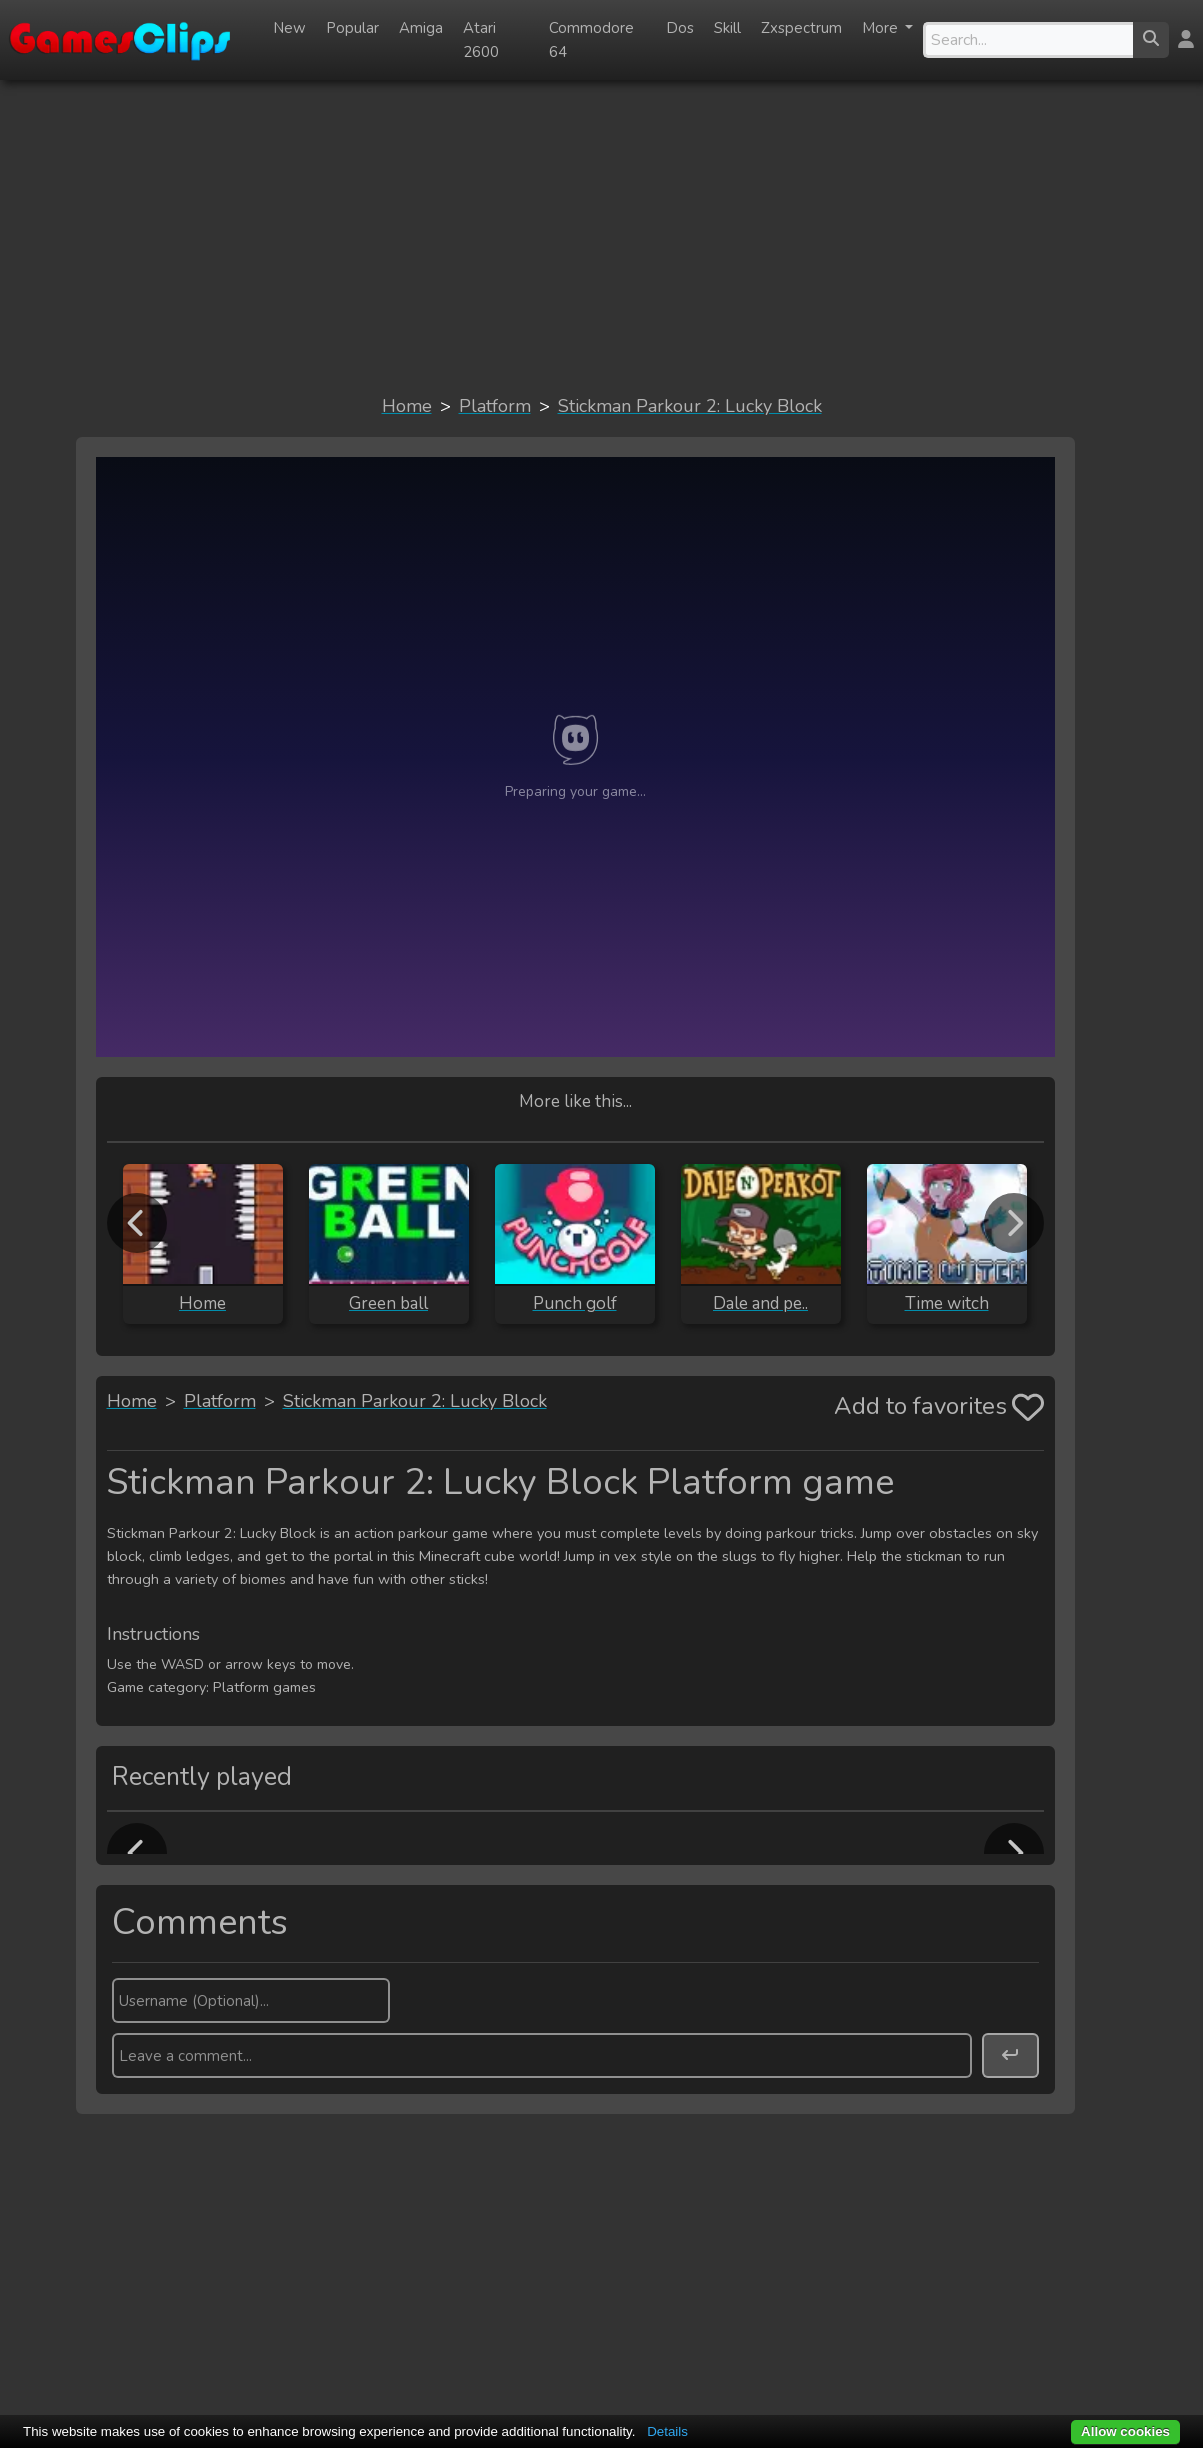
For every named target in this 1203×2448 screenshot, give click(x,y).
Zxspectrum (801, 28)
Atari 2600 (481, 40)
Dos (680, 28)
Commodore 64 (591, 40)
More (882, 28)
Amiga (421, 28)
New (289, 28)
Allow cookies (1125, 2431)
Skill (727, 28)
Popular (352, 28)
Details (667, 2431)
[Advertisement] (602, 236)
